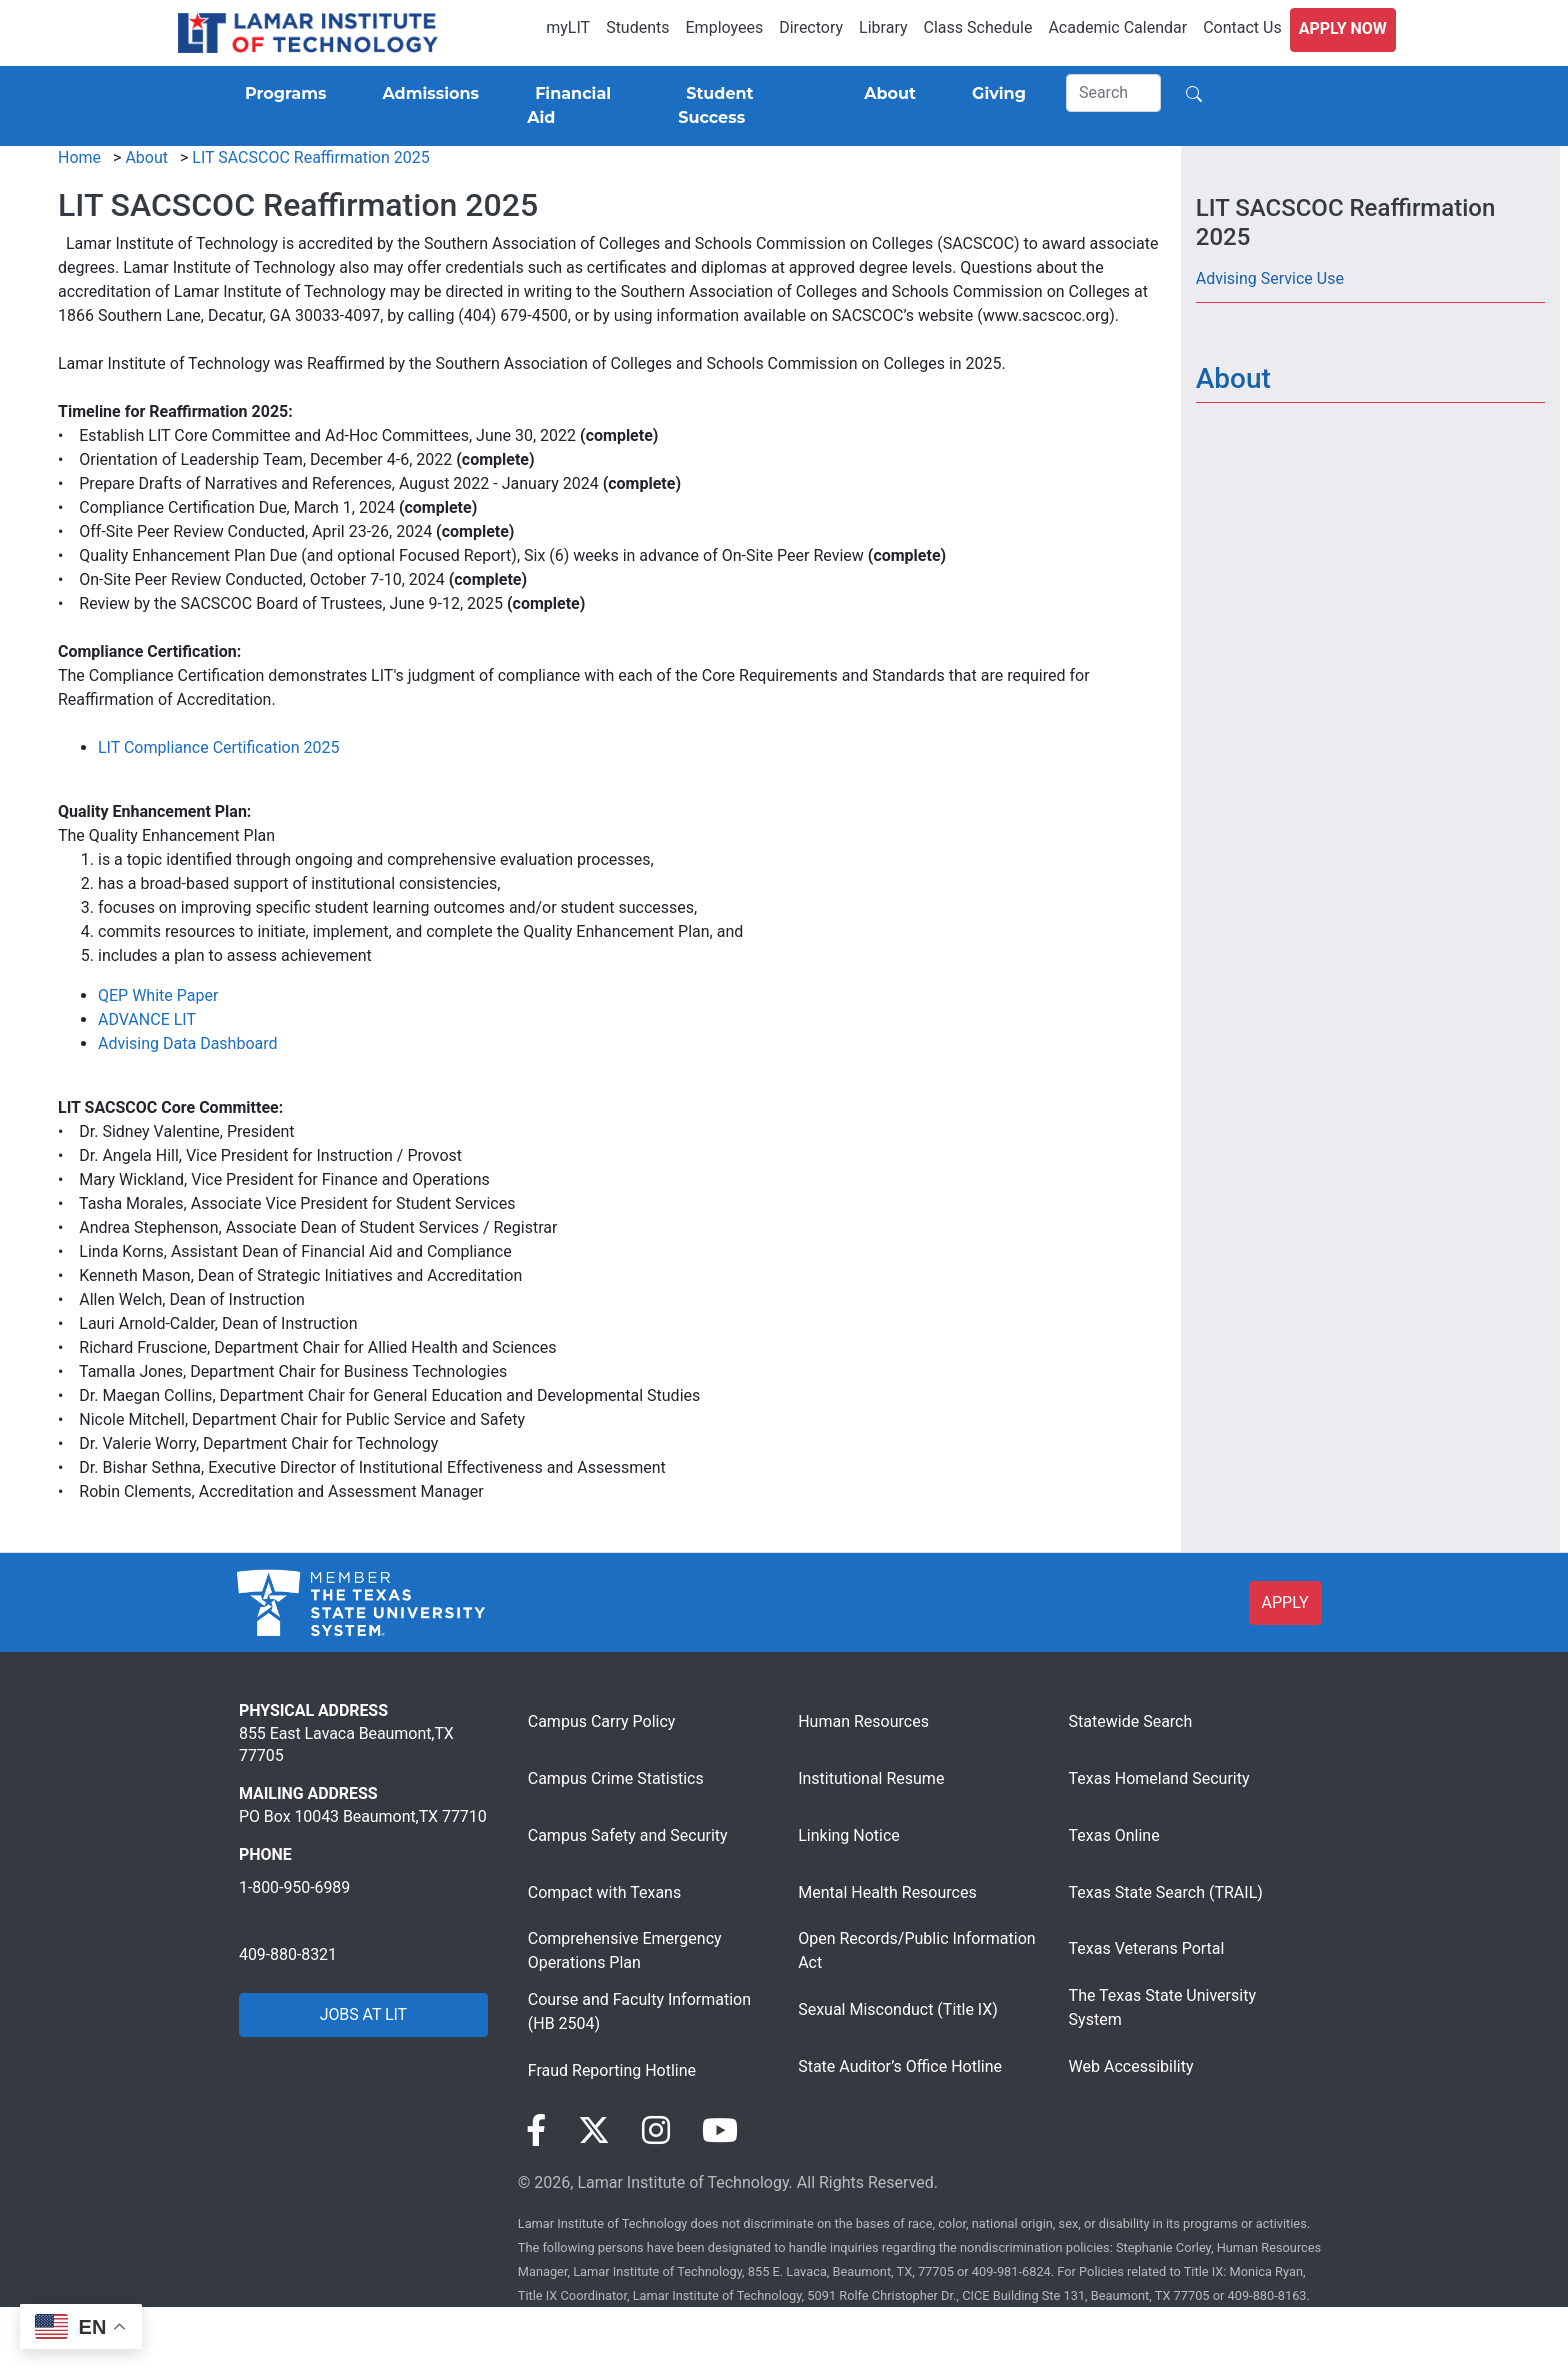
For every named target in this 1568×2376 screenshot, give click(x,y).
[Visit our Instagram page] (656, 2131)
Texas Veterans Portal (1147, 1948)
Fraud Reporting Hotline (612, 2070)
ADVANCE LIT (147, 1019)
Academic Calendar (1117, 27)
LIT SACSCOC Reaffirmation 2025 (310, 157)
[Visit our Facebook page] (536, 2131)
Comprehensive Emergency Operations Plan (625, 1950)
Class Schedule (978, 27)
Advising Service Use (1270, 278)
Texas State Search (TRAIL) (1166, 1892)
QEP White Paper (158, 995)
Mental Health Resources (887, 1892)
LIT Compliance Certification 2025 (218, 747)
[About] (886, 94)
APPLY (1285, 1602)
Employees (725, 27)
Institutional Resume (871, 1778)
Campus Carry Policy (602, 1721)
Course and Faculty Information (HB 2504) (639, 2011)
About (146, 157)
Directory (811, 27)
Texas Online (1114, 1835)
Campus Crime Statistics (616, 1778)
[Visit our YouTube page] (720, 2131)
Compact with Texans (604, 1892)
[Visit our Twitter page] (594, 2131)
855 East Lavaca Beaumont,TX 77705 (346, 1744)
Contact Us (1242, 27)
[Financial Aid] (578, 106)
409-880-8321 (288, 1954)
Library (883, 27)
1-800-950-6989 (294, 1887)
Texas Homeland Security (1159, 1778)
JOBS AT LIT (363, 2014)
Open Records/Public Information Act (916, 1950)
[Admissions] (426, 94)
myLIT (568, 27)
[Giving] (995, 94)
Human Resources (863, 1721)
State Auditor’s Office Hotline (900, 2066)
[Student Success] (743, 106)
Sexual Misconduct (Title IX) (898, 2009)
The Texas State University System (1162, 2007)
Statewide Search (1131, 1721)
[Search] (1114, 93)
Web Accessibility (1131, 2066)
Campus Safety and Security (628, 1835)
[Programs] (281, 94)
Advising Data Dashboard (188, 1043)
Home (79, 157)
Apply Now (1343, 28)
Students (637, 27)
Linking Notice (849, 1835)
